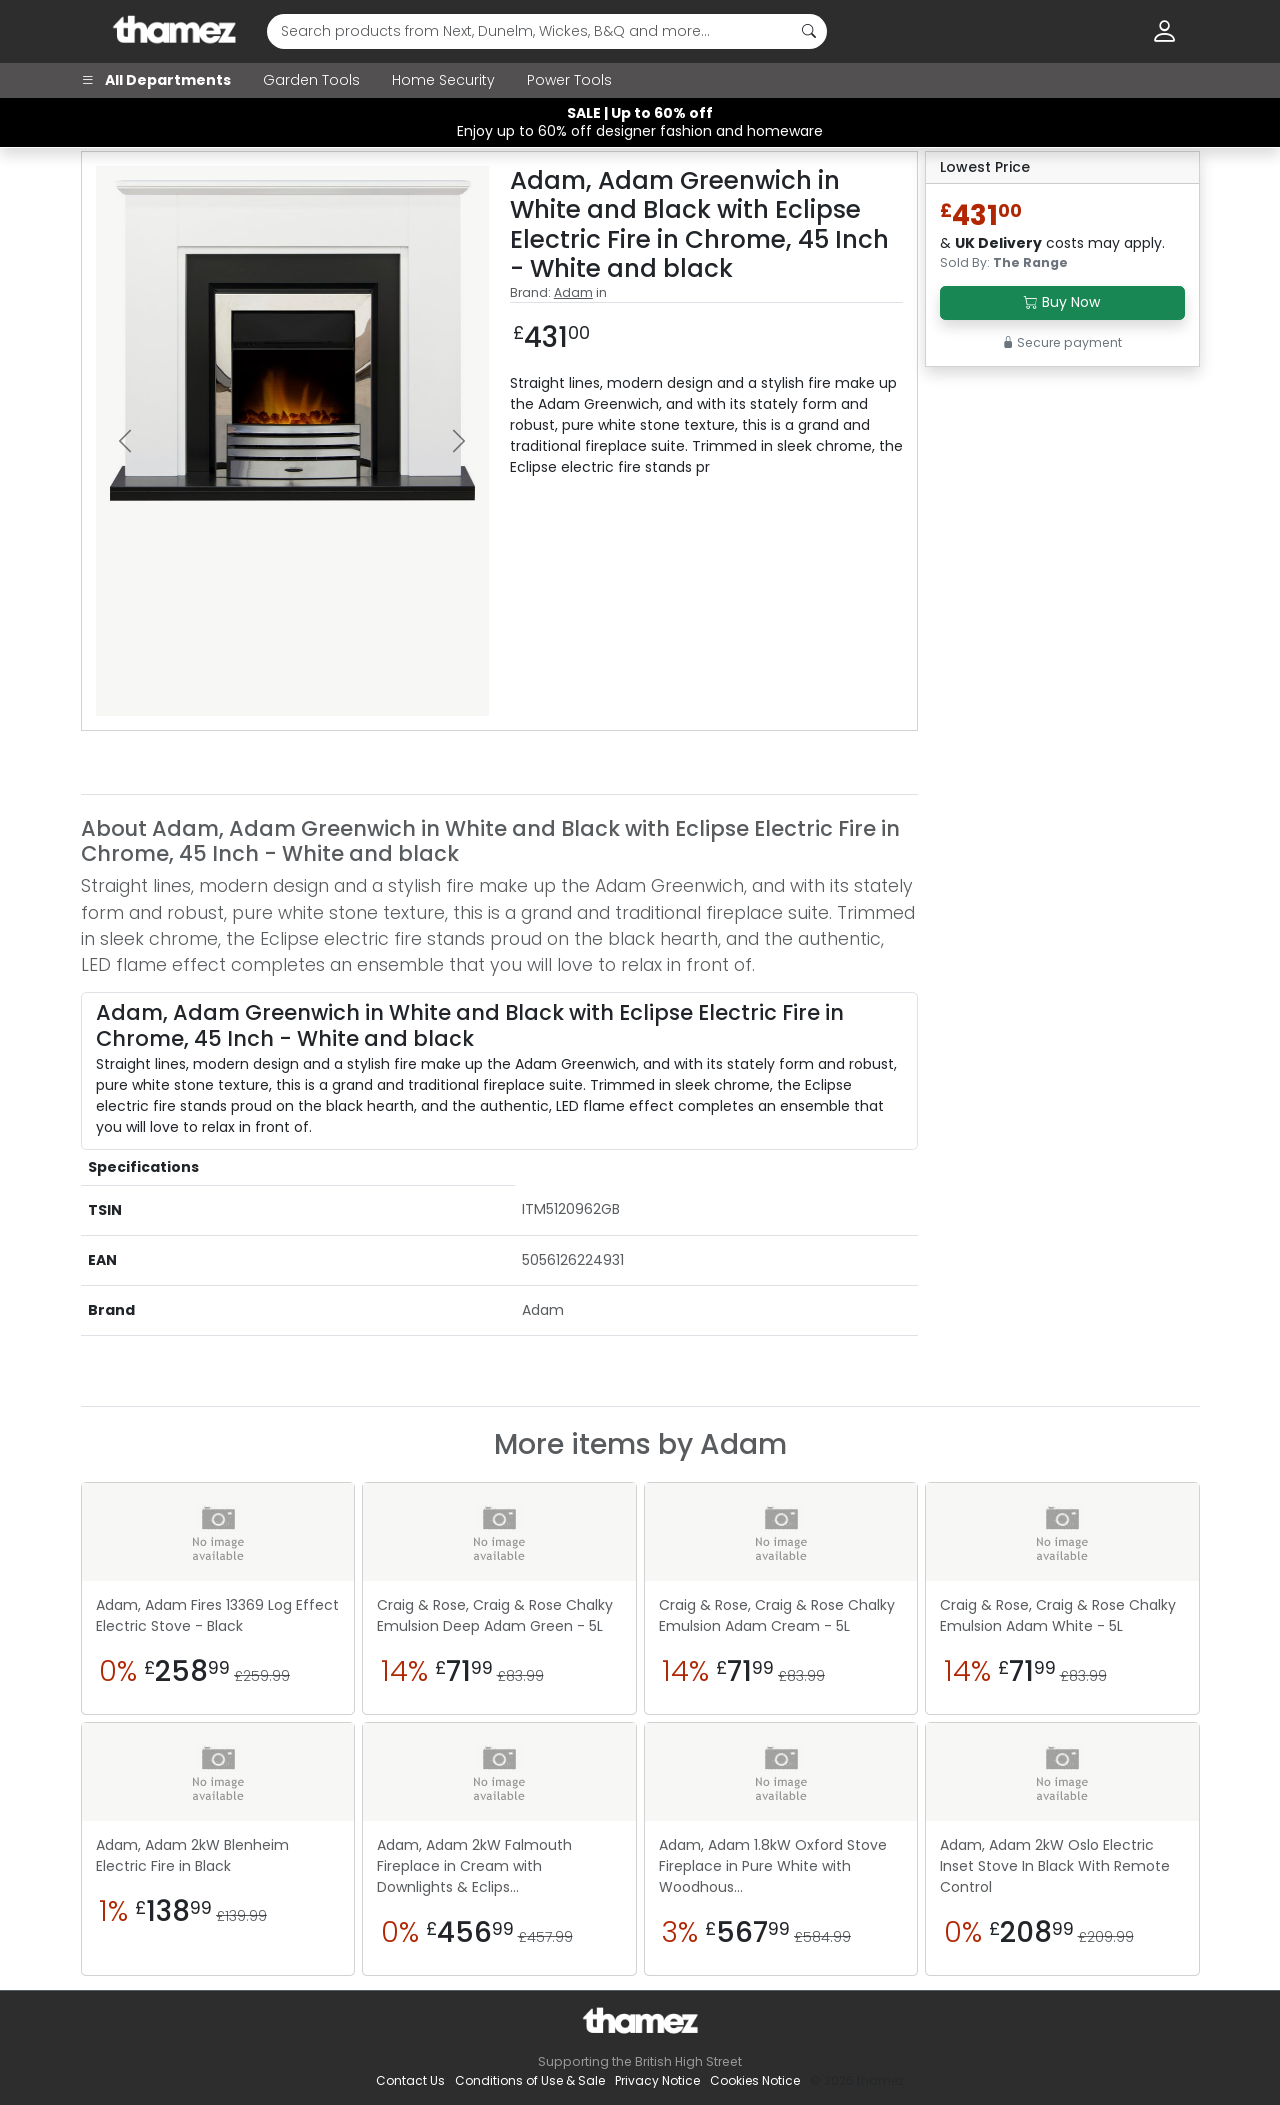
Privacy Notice (657, 2080)
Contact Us (410, 2080)
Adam (573, 292)
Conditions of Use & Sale (530, 2080)
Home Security (443, 80)
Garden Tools (311, 80)
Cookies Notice (755, 2080)
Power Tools (569, 80)
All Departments (156, 80)
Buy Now (1062, 302)
